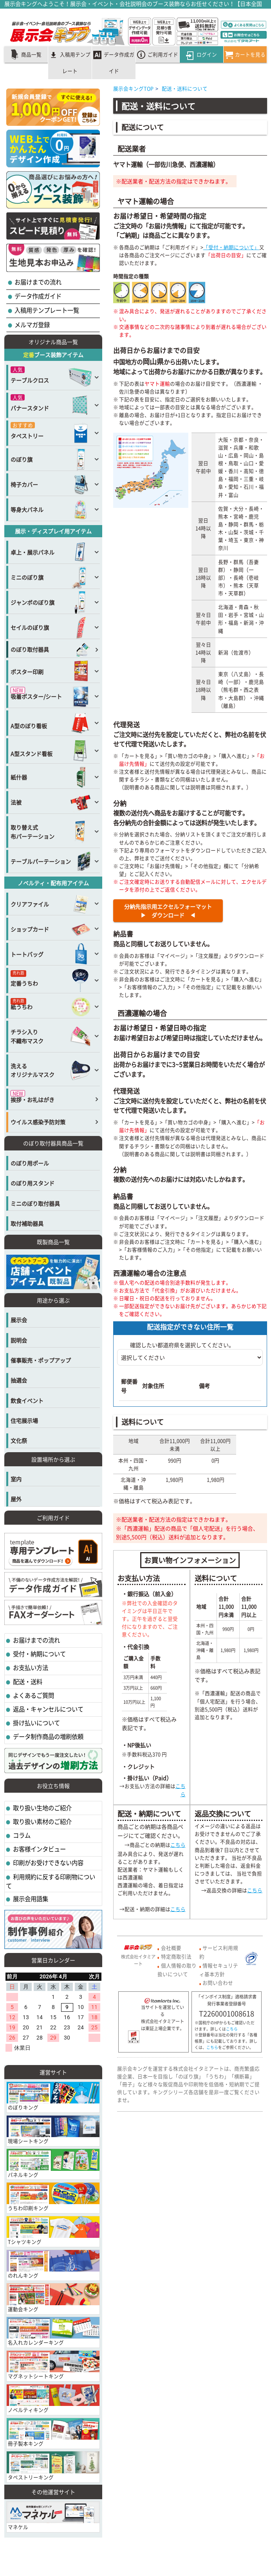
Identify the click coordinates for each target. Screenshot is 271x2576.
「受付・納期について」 (231, 247)
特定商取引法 (176, 1956)
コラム (21, 1835)
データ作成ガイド (37, 296)
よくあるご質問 (33, 1695)
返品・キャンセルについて (47, 1709)
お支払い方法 (30, 1667)
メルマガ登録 (31, 324)
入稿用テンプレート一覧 (46, 310)
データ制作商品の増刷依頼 (47, 1736)
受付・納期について (39, 1653)
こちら (180, 1789)
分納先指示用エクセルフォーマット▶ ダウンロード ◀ (168, 910)
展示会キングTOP (133, 88)
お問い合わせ (217, 1982)
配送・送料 (27, 1681)
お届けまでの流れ (37, 281)
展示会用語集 (30, 1898)
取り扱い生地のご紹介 (42, 1807)
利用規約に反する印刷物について (50, 1881)
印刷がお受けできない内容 (47, 1862)
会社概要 (171, 1947)
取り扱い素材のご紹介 (42, 1821)
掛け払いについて (36, 1722)
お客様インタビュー (39, 1848)
